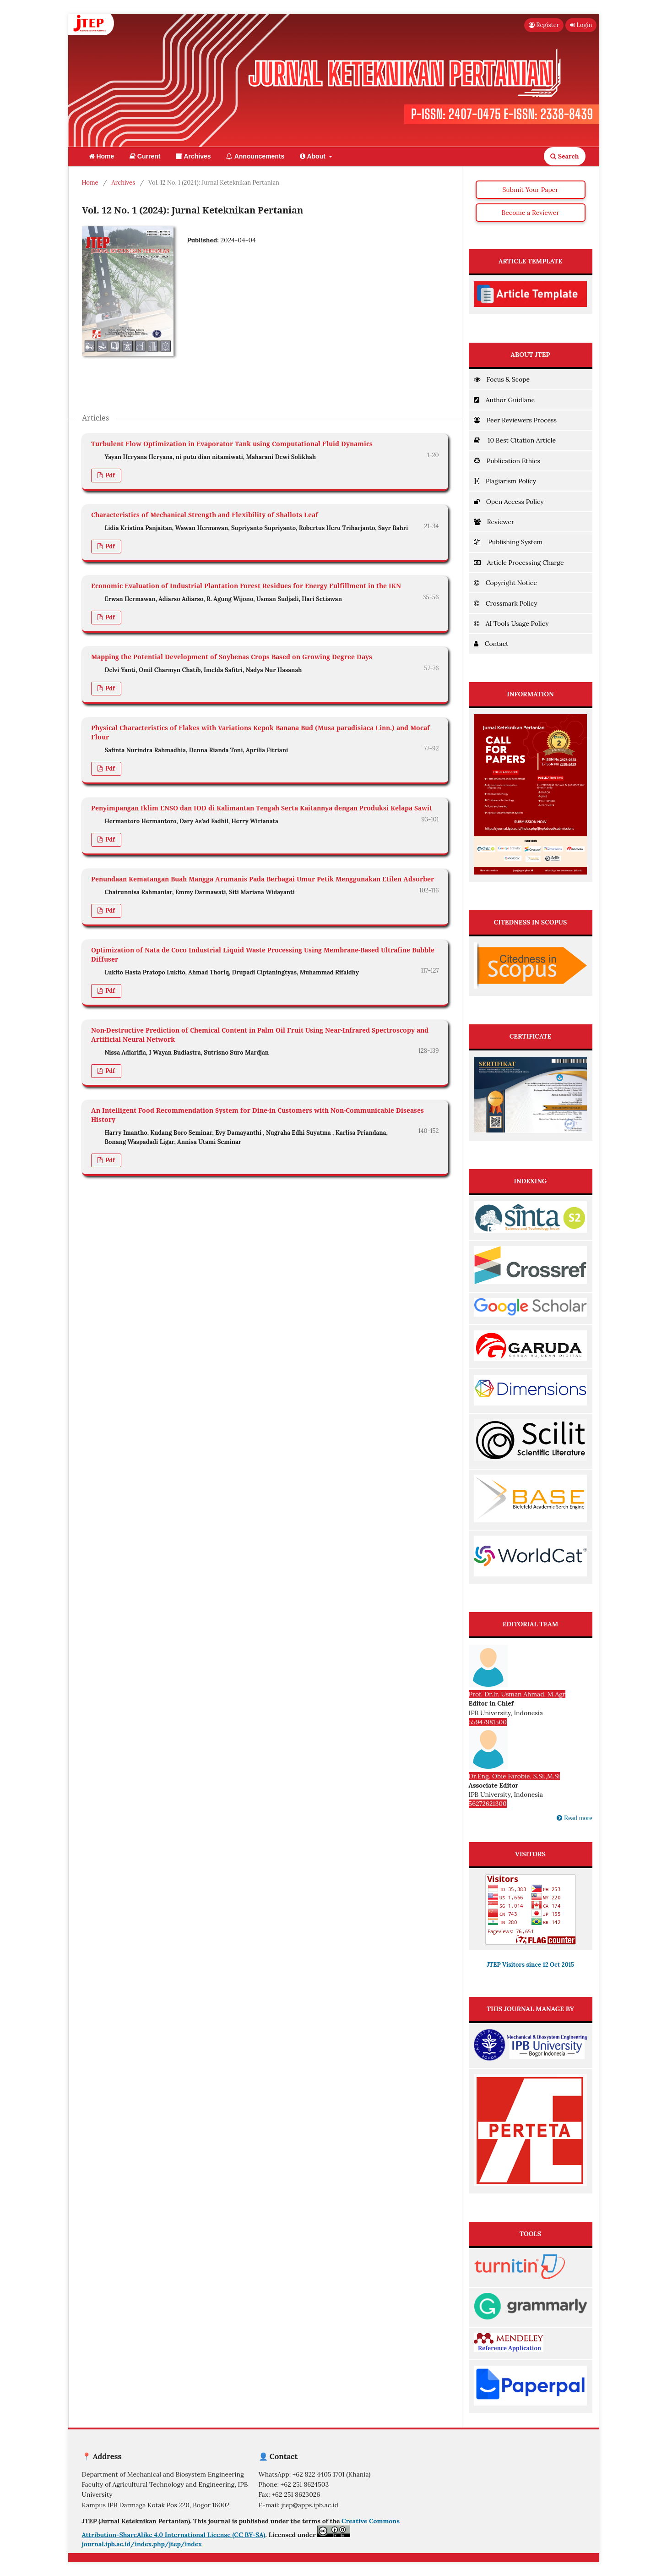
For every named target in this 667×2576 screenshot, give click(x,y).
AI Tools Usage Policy (511, 623)
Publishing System (508, 542)
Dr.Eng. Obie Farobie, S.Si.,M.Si (514, 1776)
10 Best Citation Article (515, 440)
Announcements (255, 156)
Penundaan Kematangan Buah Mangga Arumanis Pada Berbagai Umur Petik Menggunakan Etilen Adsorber (262, 879)
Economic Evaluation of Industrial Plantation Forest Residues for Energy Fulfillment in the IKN (246, 585)
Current (145, 156)
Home (101, 156)
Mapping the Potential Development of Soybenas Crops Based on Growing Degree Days (231, 656)
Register (544, 25)
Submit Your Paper (531, 190)
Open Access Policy (509, 502)
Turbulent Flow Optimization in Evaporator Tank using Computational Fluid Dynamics (232, 443)
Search (564, 156)
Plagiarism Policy (505, 481)
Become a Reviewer (530, 212)
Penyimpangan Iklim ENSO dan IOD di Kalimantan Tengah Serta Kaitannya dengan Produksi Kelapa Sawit (261, 808)
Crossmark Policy (505, 603)
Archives (193, 156)
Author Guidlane (504, 400)
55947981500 (488, 1722)
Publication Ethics (507, 461)
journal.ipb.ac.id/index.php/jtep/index (142, 2544)
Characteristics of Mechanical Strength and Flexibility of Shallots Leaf (204, 514)
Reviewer (494, 522)
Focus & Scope (502, 379)
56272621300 (488, 1803)
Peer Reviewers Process (515, 420)
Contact (491, 644)
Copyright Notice (505, 583)
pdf (109, 475)
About (313, 156)
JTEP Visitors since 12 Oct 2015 (530, 1965)
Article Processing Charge (519, 562)
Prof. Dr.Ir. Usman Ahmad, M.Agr (517, 1694)
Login (581, 25)
